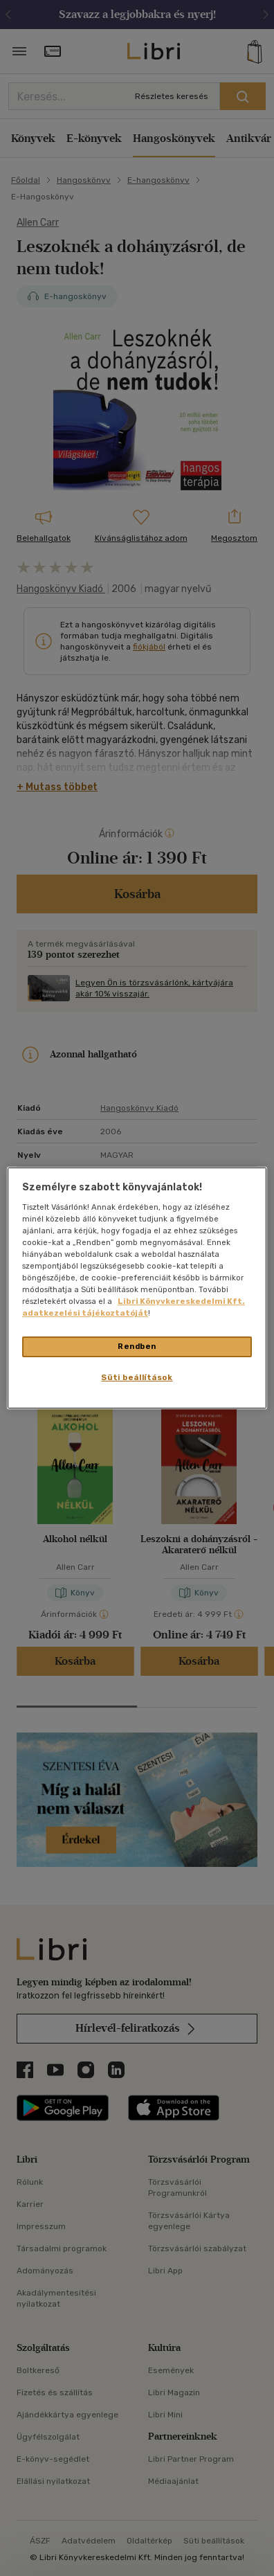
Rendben (137, 1346)
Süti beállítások (136, 1377)
